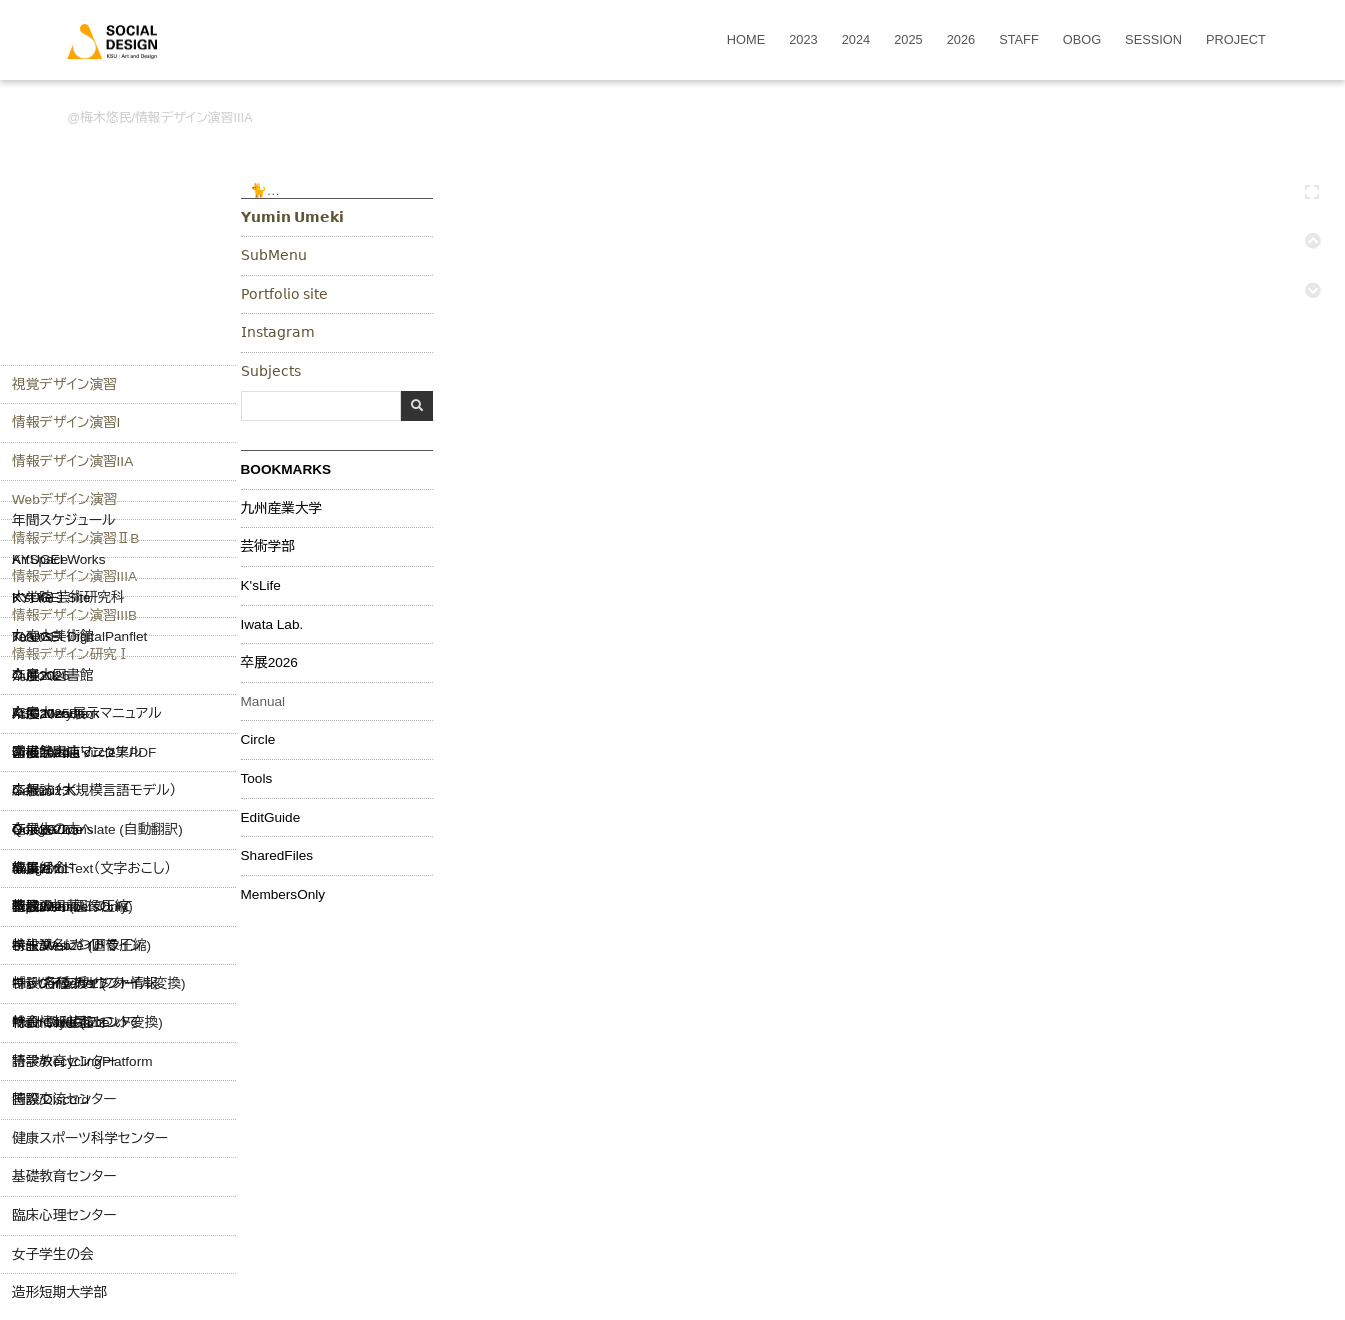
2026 (961, 40)
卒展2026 (269, 663)
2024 (856, 40)
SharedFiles (277, 856)
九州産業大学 (282, 509)
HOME (746, 40)
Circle (258, 740)
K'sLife (261, 586)
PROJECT (1236, 40)
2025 (908, 40)
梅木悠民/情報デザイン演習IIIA (166, 117)
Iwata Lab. (272, 625)
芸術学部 (268, 547)
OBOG (1082, 40)
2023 (803, 40)
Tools (257, 779)
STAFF (1019, 40)
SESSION (1153, 40)
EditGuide (271, 818)
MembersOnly (283, 895)
